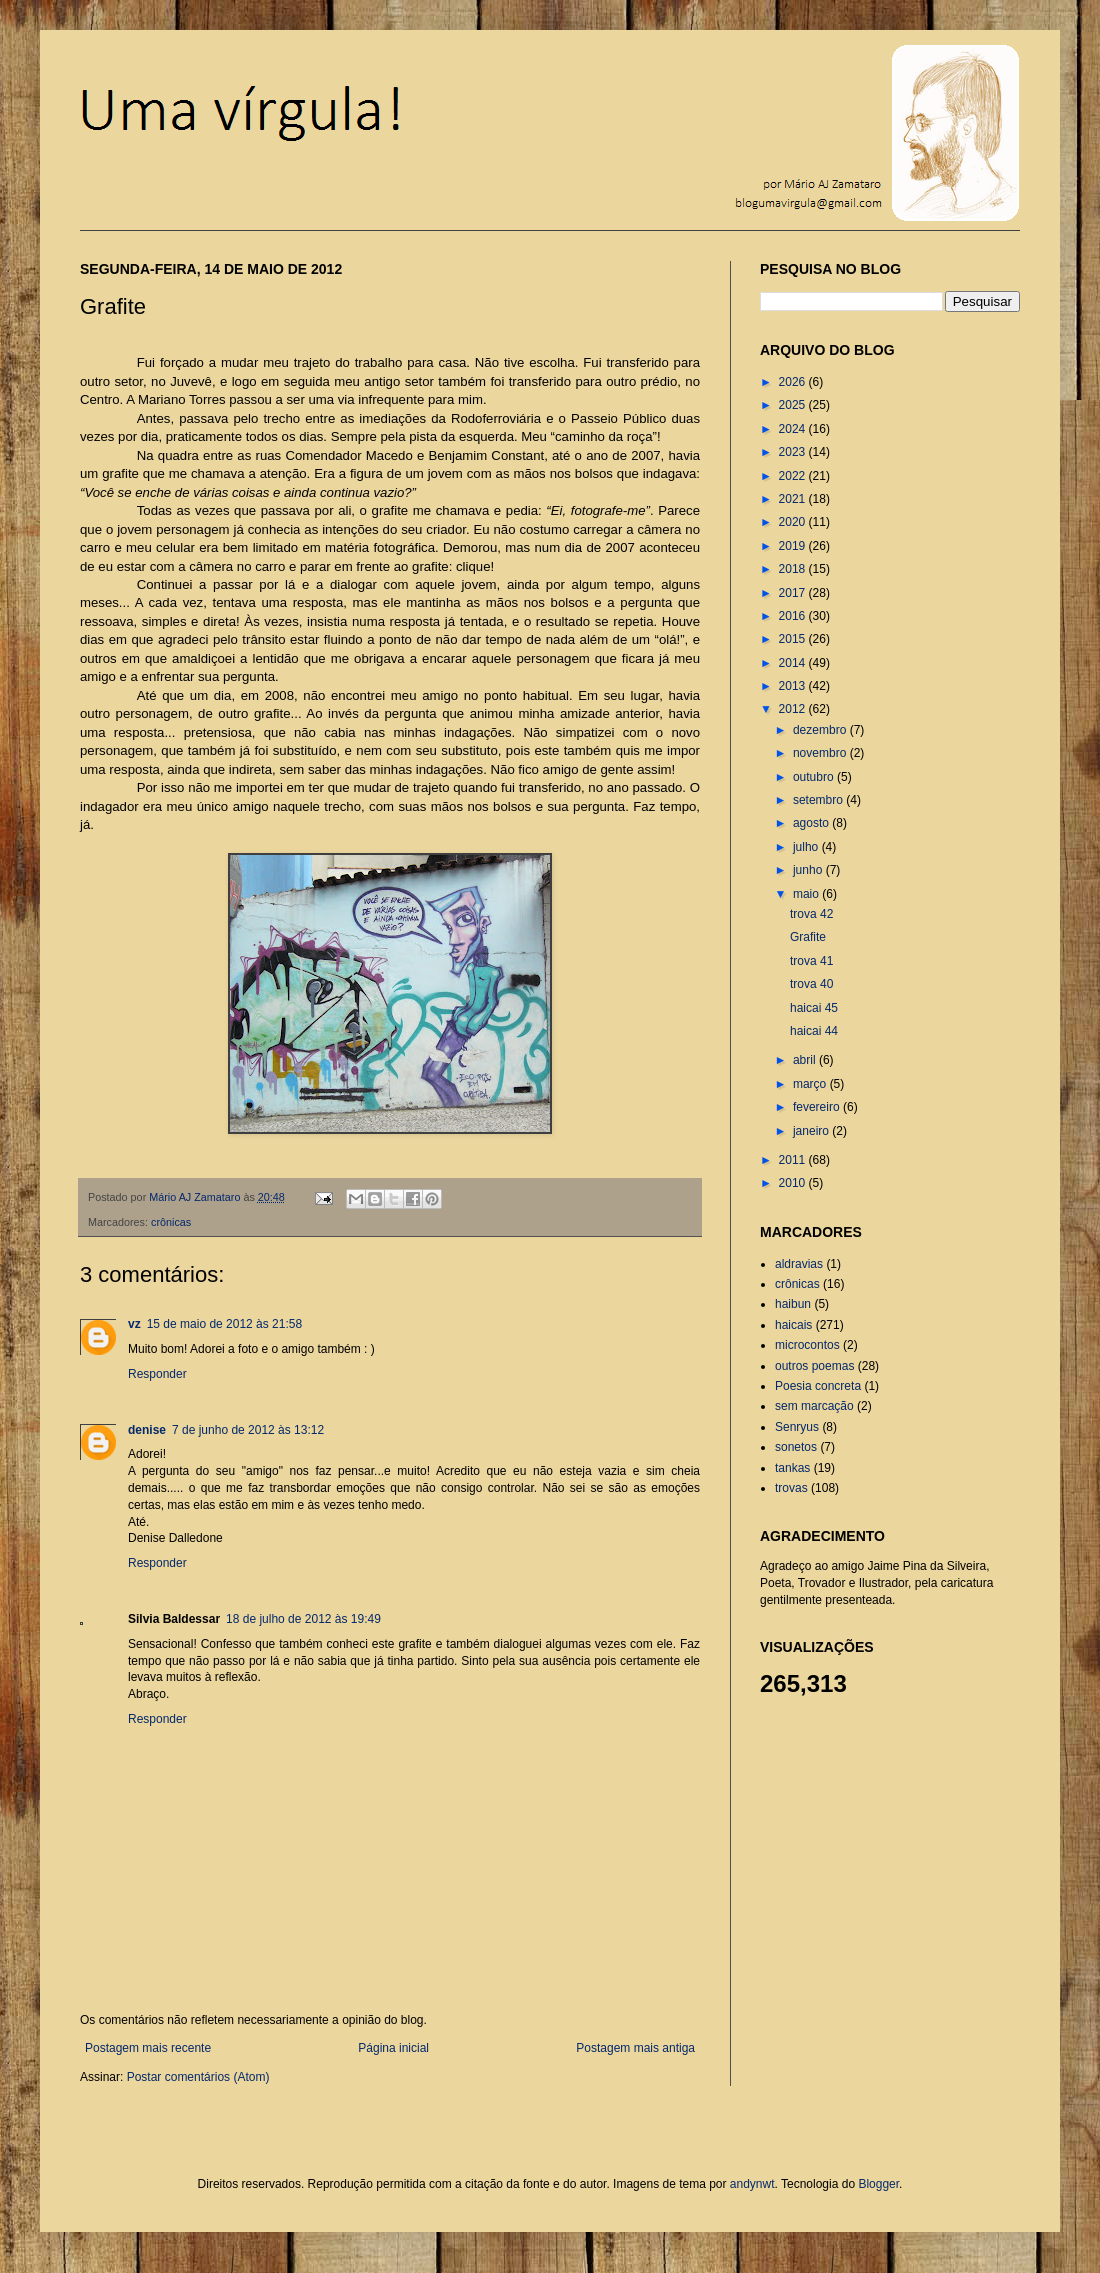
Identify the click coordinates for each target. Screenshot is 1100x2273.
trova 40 (811, 984)
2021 (794, 499)
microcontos (807, 1345)
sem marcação (814, 1406)
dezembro (821, 730)
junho (809, 870)
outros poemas (814, 1366)
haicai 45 (814, 1008)
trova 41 (811, 961)
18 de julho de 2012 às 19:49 (303, 1619)
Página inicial (393, 2048)
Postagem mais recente (148, 2048)
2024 (794, 429)
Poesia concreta (818, 1386)
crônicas (171, 1222)
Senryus (797, 1427)
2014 (794, 663)
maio (807, 894)
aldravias (799, 1264)
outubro (815, 777)
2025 (794, 405)
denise (147, 1430)
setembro (819, 800)
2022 (794, 476)
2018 (794, 569)
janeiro (812, 1131)
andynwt (752, 2184)
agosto (812, 823)
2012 (794, 709)
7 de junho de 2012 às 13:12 (248, 1430)
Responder (157, 1374)
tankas (792, 1468)
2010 (794, 1183)
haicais (793, 1325)
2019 (794, 546)
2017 (794, 593)
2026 (794, 382)
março (811, 1084)
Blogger (878, 2184)
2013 (794, 686)
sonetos (796, 1447)
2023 (794, 452)
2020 (794, 522)
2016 (794, 616)
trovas (791, 1488)
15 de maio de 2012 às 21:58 (224, 1324)
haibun (793, 1304)
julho (807, 847)
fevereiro (818, 1107)
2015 (794, 639)
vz (134, 1324)
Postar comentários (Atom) (198, 2077)
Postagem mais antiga (635, 2048)
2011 (794, 1160)
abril (806, 1060)
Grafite (808, 937)
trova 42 (811, 914)
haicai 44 (814, 1031)
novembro (821, 753)
